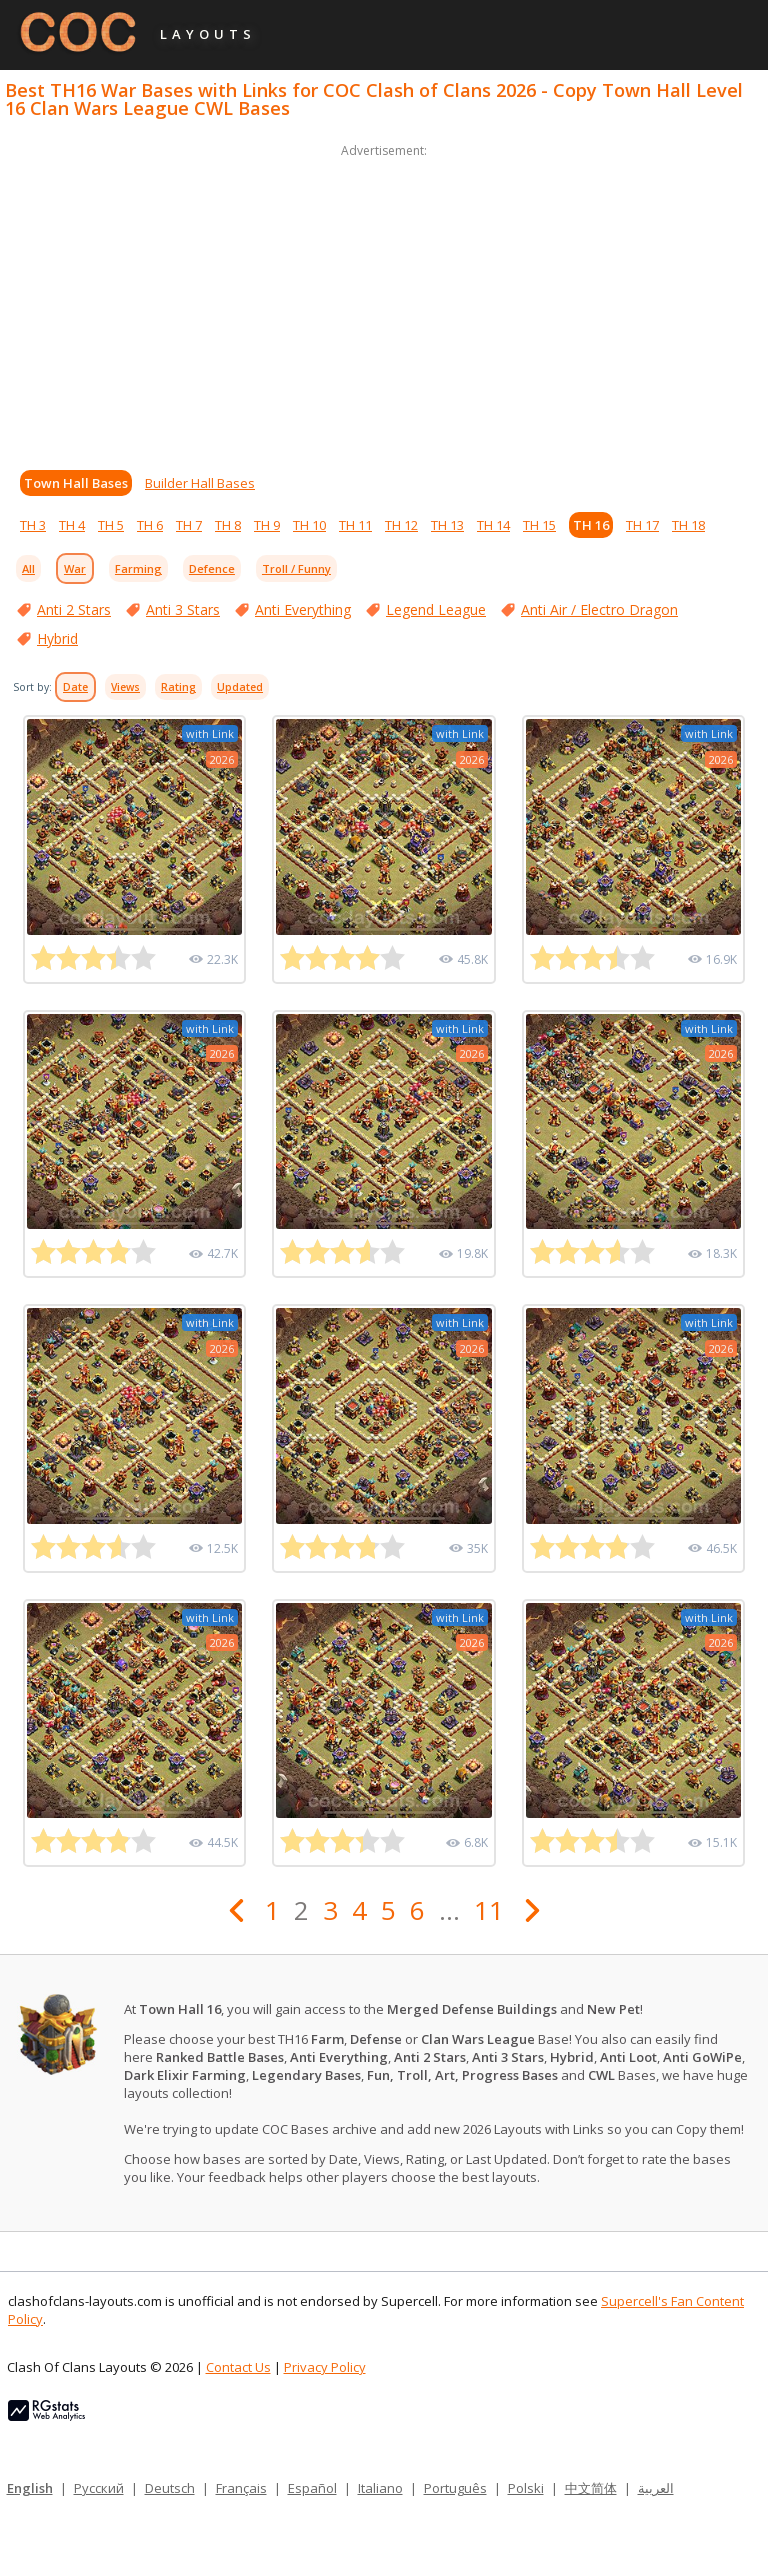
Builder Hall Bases (200, 483)
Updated (240, 687)
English (30, 2488)
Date (75, 687)
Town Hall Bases (76, 483)
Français (241, 2488)
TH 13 (447, 525)
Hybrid (57, 638)
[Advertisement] (384, 302)
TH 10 (309, 525)
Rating (178, 687)
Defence (212, 568)
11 (489, 1910)
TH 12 (401, 525)
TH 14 (493, 525)
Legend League (436, 609)
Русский (99, 2488)
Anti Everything (303, 609)
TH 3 (33, 525)
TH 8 (228, 525)
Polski (526, 2488)
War (75, 568)
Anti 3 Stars (183, 609)
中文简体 (591, 2488)
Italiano (380, 2488)
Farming (138, 568)
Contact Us (238, 2367)
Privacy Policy (325, 2367)
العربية (656, 2488)
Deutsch (170, 2488)
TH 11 (355, 525)
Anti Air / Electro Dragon (599, 609)
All (28, 568)
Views (125, 687)
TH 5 (111, 525)
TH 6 (150, 525)
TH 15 (539, 525)
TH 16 (591, 525)
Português (455, 2488)
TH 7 (189, 525)
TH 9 (267, 525)
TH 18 (688, 525)
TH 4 (72, 525)
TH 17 (642, 525)
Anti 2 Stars (74, 609)
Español (312, 2488)
